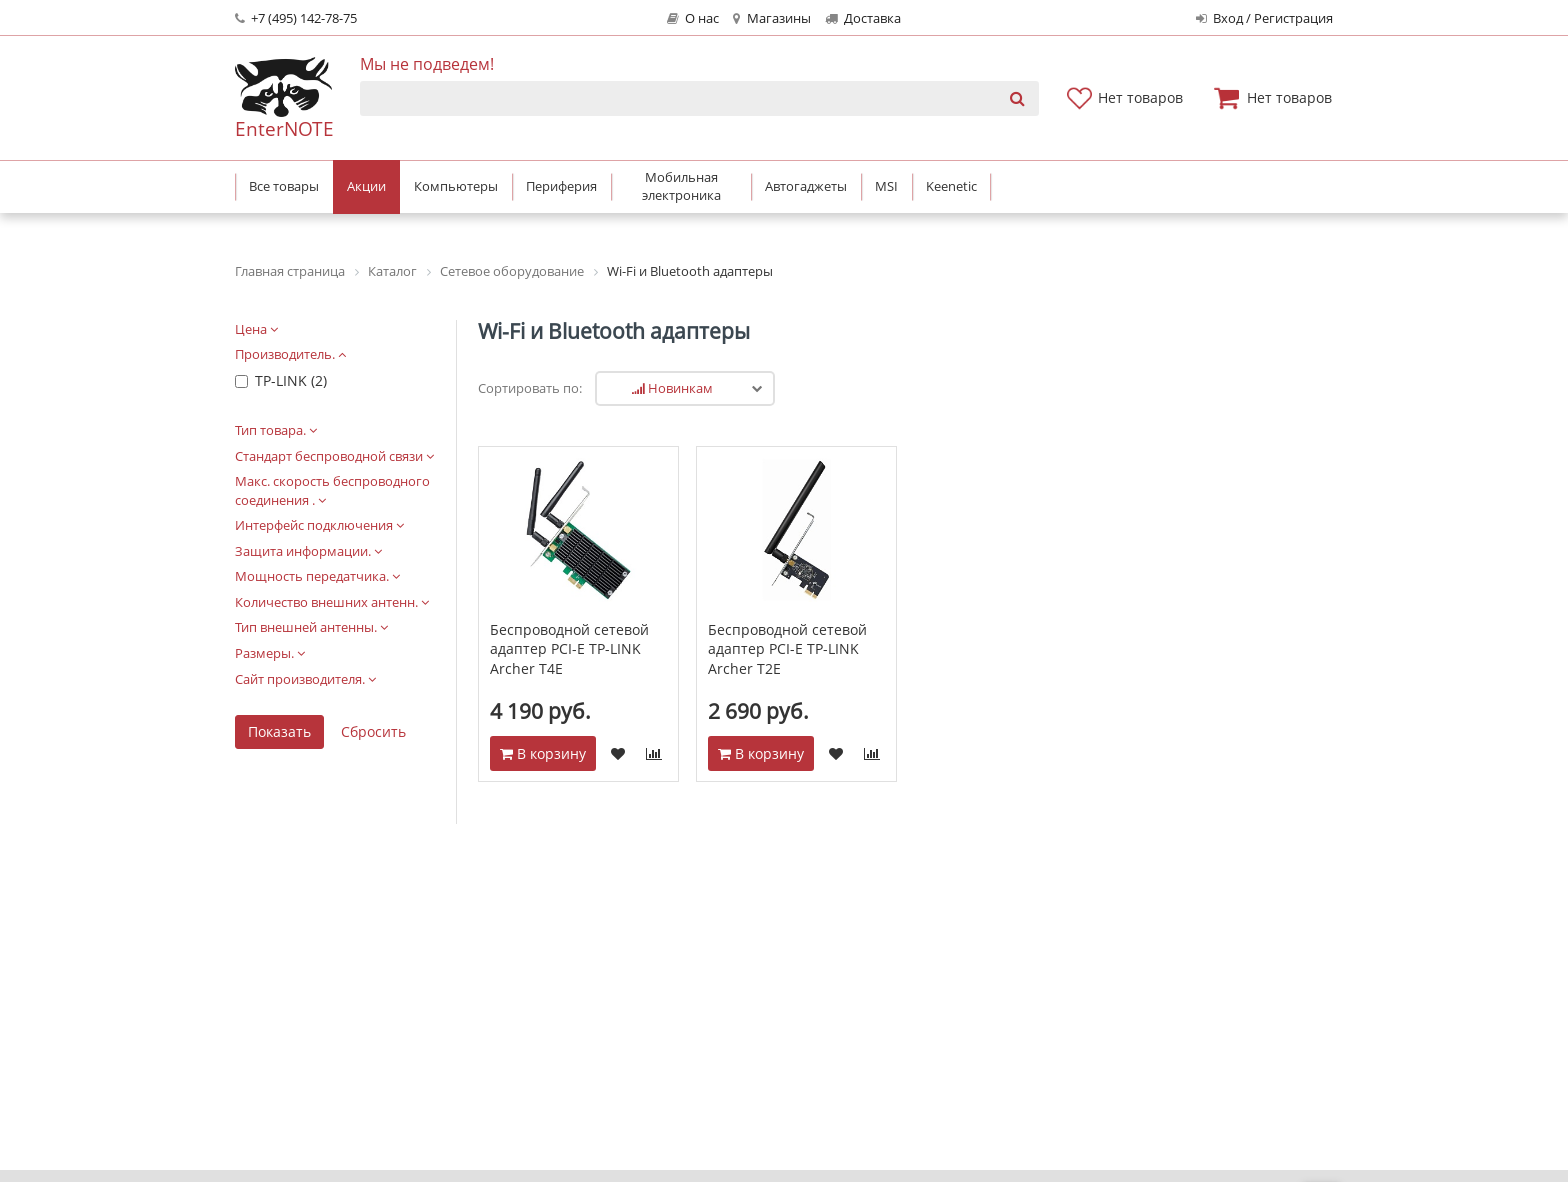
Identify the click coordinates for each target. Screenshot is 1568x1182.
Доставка (863, 18)
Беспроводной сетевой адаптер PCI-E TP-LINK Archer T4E (569, 649)
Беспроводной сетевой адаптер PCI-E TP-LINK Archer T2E (787, 649)
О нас (693, 18)
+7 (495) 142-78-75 (296, 18)
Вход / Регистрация (1264, 18)
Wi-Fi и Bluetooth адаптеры (614, 331)
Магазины (771, 18)
